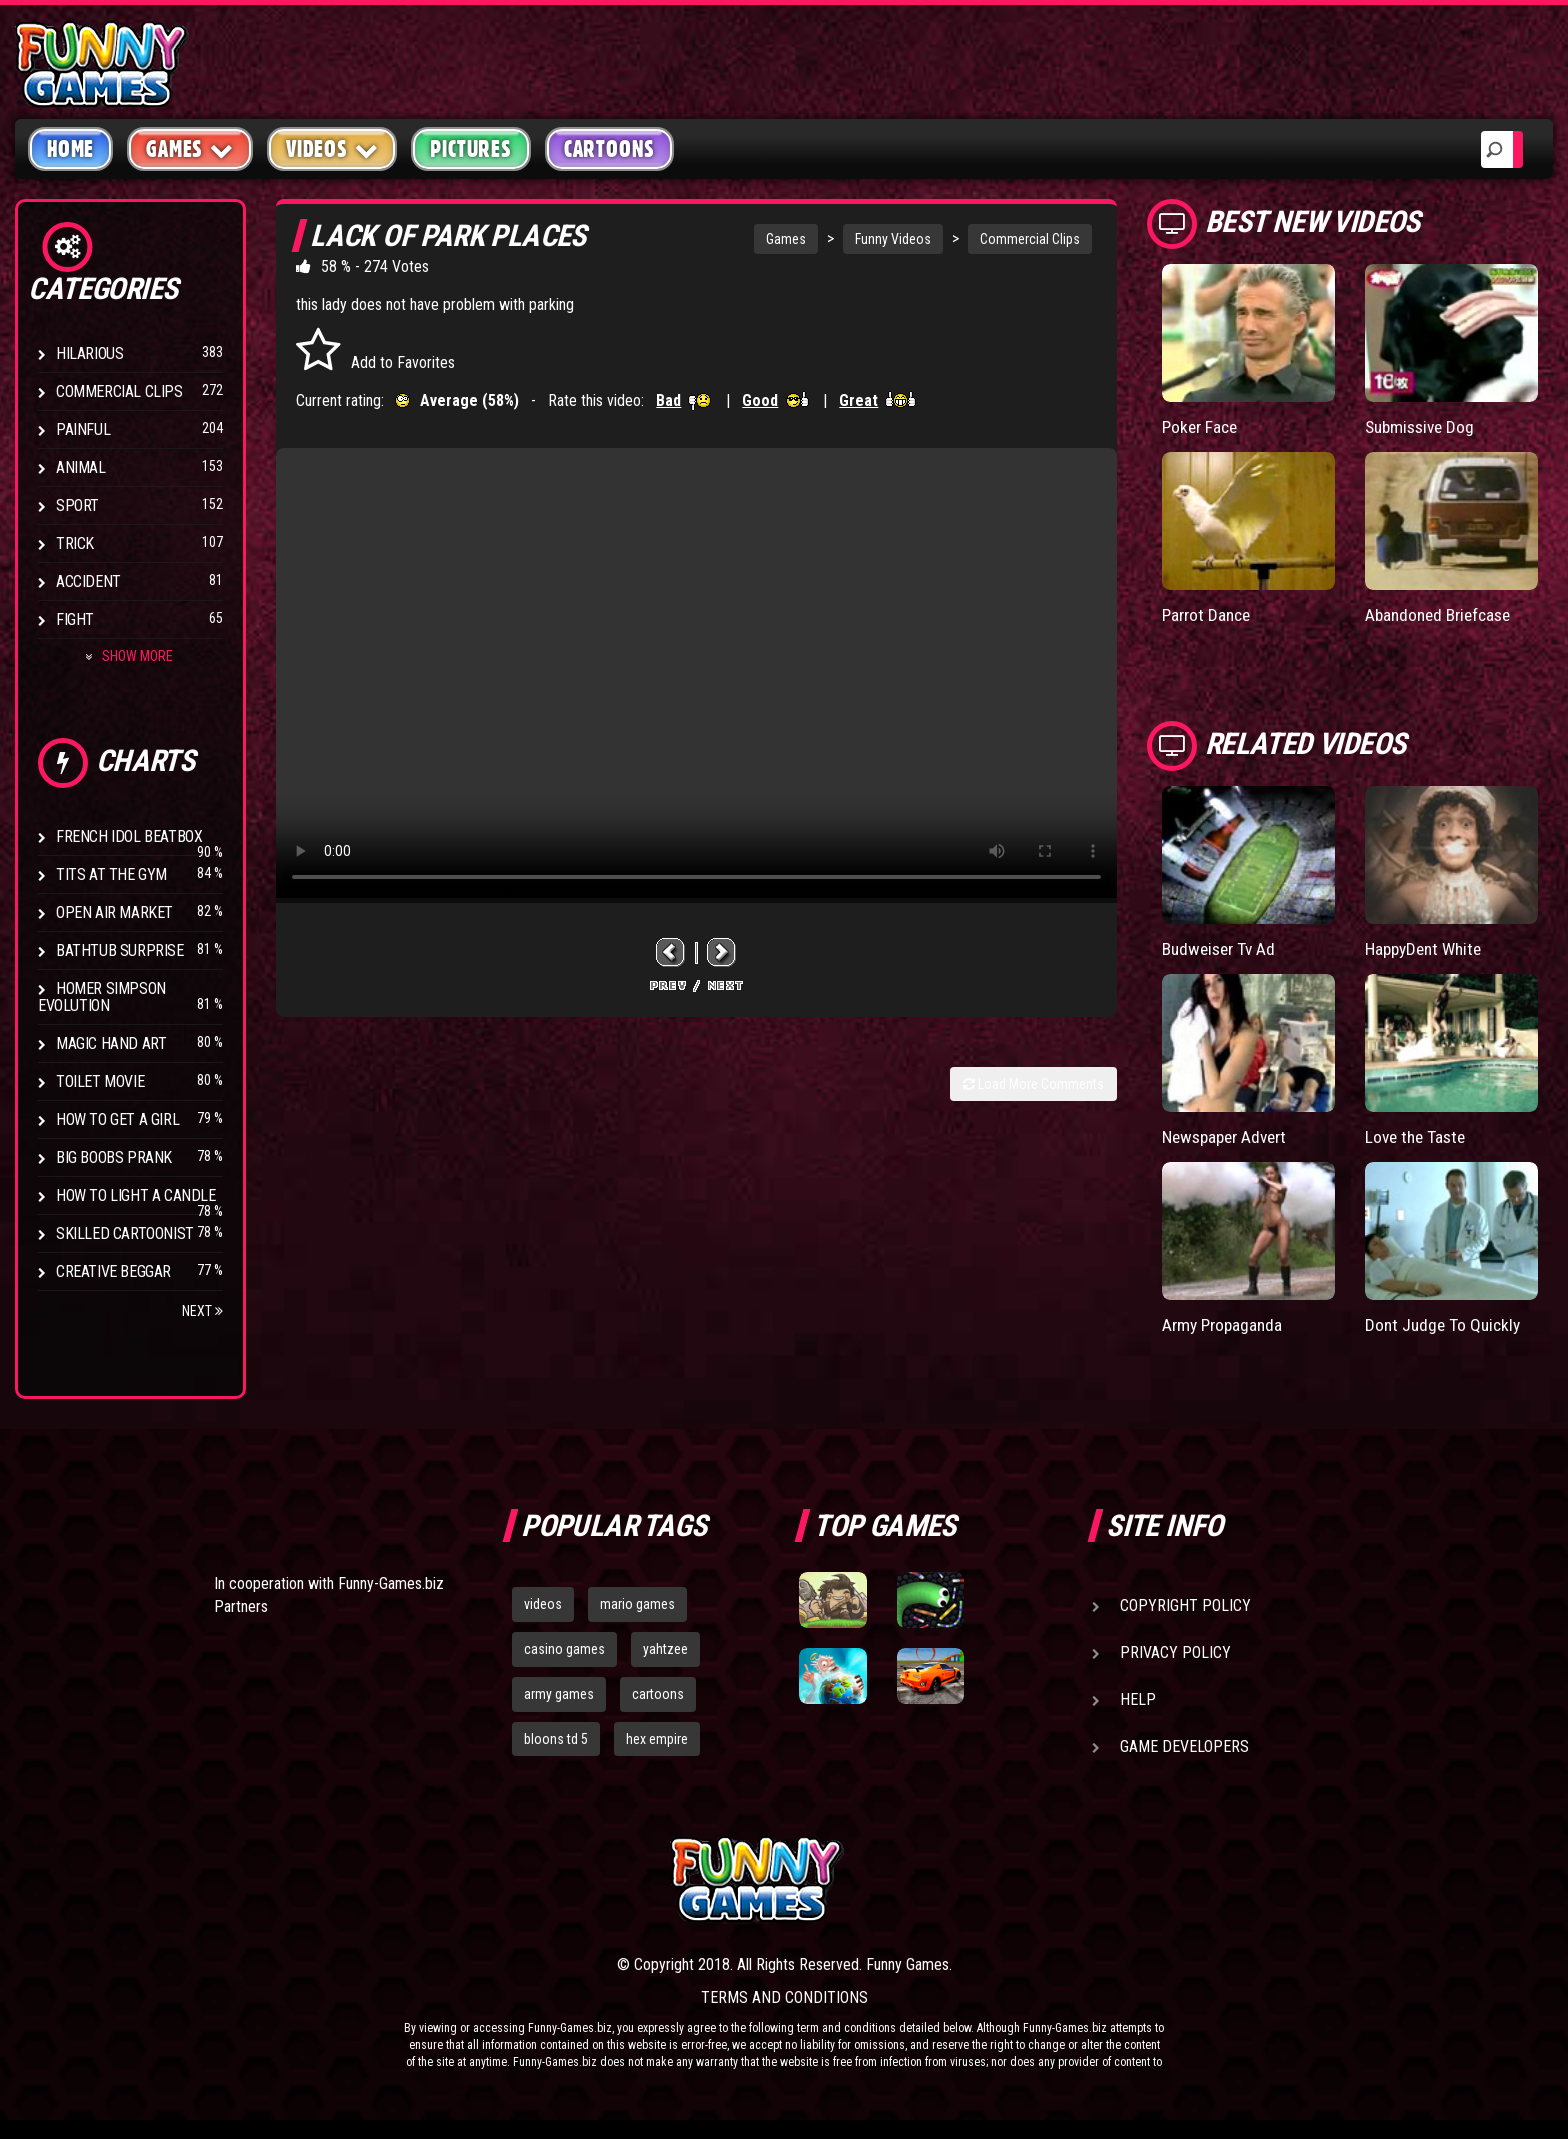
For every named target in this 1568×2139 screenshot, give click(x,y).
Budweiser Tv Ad (1222, 947)
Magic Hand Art (111, 1043)
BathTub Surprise (120, 950)
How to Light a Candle (136, 1195)
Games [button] (190, 148)
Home (70, 149)
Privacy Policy (1175, 1652)
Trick (75, 543)
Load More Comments (1033, 1084)
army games (559, 1694)
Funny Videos (893, 239)
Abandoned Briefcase (1442, 614)
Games (786, 239)
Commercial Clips (119, 391)
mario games (637, 1604)
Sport (77, 505)
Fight (75, 619)
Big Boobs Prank (114, 1157)
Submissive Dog (1423, 426)
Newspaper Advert (1229, 1135)
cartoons (658, 1694)
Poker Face (1202, 426)
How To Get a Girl (117, 1119)
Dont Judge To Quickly (1445, 1323)
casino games (564, 1649)
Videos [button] (332, 148)
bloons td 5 (556, 1739)
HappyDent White (1427, 947)
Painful (83, 429)
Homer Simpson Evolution (102, 997)
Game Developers (1184, 1746)
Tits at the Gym (111, 874)
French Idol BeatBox (129, 836)
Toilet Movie (100, 1081)
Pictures (470, 149)
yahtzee (665, 1649)
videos (543, 1604)
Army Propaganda (1225, 1323)
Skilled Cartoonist (125, 1233)
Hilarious (89, 353)
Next (202, 1311)
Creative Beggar (113, 1271)
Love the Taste (1418, 1135)
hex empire (657, 1739)
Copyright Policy (1185, 1605)
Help (1138, 1699)
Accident (88, 581)
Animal (81, 467)
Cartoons (609, 149)
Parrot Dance (1209, 614)
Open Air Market (114, 912)
